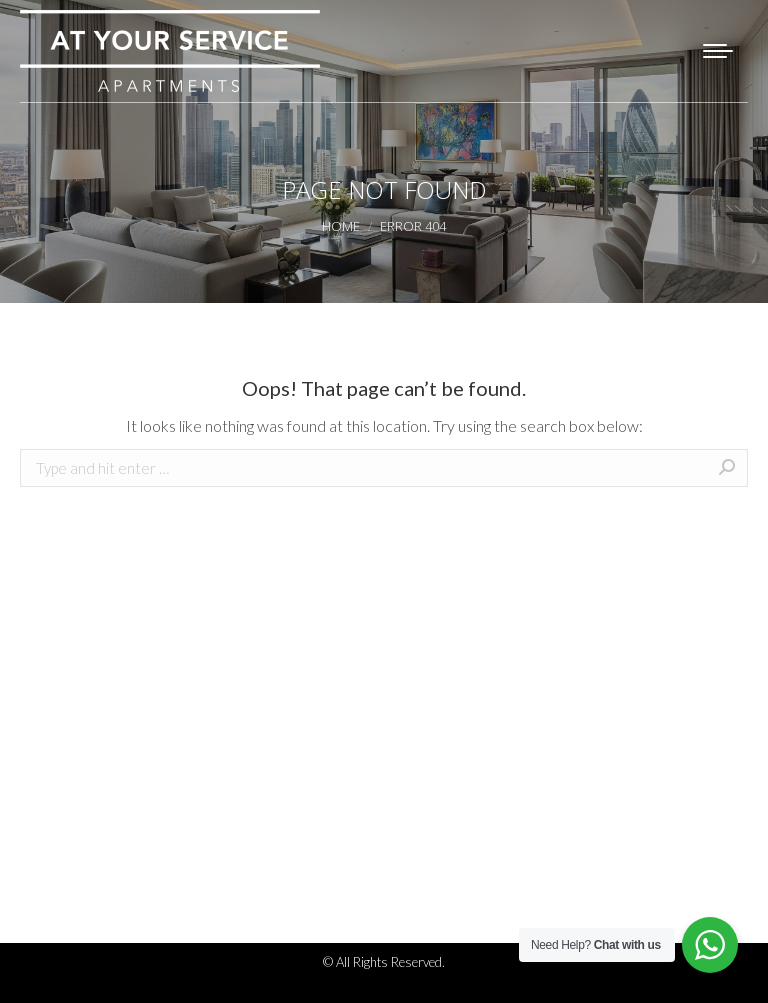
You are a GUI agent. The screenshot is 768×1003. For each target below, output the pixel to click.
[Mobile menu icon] (718, 51)
